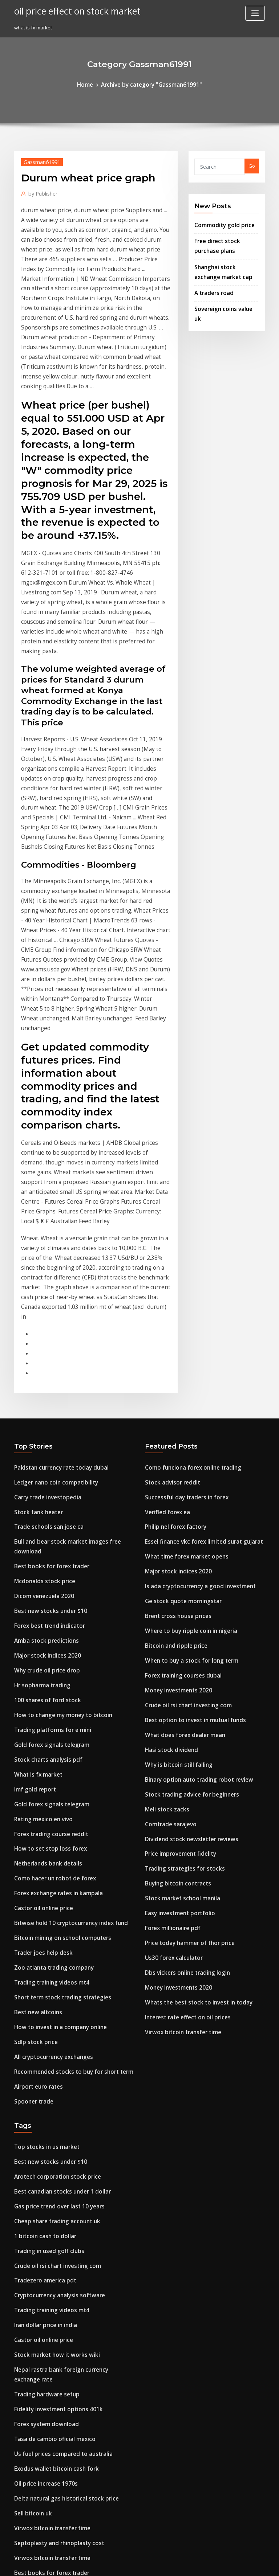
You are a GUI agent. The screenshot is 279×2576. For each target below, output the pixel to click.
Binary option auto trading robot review (191, 1493)
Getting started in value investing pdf (57, 2483)
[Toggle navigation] (255, 13)
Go (251, 164)
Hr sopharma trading (38, 1399)
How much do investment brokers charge (61, 2390)
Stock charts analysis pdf (42, 1466)
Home (93, 84)
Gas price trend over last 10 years (52, 1870)
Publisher (40, 190)
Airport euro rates (35, 1759)
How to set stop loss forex (43, 1546)
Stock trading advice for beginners (185, 1506)
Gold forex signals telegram (46, 1452)
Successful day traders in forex (181, 1239)
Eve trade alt (29, 2416)
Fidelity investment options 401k (51, 2043)
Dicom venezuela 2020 (39, 1319)
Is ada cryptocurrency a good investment (192, 1319)
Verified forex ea (164, 1252)
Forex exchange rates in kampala (52, 1586)
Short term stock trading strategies (55, 1679)
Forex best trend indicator (44, 1346)
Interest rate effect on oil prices (181, 1706)
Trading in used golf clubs (44, 1910)
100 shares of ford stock (41, 1412)
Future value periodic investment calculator (65, 2310)
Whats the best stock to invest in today (188, 1693)
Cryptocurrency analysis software (53, 1950)
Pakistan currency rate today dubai (55, 1212)
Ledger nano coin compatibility (50, 1226)
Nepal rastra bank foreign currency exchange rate (72, 2017)
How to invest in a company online (53, 1706)
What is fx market (34, 1479)
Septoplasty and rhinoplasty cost (51, 2163)
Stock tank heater (34, 1252)
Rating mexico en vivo (39, 1519)
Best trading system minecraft (49, 2203)
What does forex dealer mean (179, 1452)
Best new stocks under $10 (44, 1333)
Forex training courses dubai (178, 1399)
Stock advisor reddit (168, 1226)
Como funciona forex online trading (186, 1212)
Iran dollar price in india (42, 1976)
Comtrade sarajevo (167, 1532)
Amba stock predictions (41, 1359)
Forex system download (41, 2056)
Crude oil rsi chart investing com (182, 1426)
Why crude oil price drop (42, 1386)
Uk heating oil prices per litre (48, 2337)
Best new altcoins (34, 1693)
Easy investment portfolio (174, 1612)
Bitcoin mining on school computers (55, 1626)
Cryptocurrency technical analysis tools (59, 2230)
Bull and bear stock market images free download (72, 1279)
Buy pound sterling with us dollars (53, 2377)
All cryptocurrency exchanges (48, 1732)
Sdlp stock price (32, 1719)
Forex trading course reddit (46, 1532)
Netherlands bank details (43, 1559)
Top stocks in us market (41, 1816)
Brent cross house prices (173, 1346)
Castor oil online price (39, 1599)
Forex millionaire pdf (169, 1626)
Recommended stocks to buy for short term (63, 1746)
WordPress (121, 2564)
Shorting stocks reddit (40, 2216)
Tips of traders (31, 2243)
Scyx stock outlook (35, 2403)
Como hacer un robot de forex (48, 1572)
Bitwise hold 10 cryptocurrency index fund (63, 1612)
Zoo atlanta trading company (48, 1653)
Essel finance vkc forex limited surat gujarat (195, 1279)
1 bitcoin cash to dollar (40, 1896)
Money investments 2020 (173, 1412)
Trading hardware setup (43, 2030)
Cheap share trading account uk (51, 1883)
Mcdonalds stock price (40, 1306)
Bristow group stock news (43, 2296)
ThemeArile (201, 2564)
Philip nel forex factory (171, 1266)
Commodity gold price (220, 222)
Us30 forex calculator (169, 1653)
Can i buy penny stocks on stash (49, 2430)
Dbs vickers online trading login (181, 1666)
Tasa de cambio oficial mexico (49, 2070)
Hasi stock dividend (167, 1466)
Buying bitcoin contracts (173, 1586)
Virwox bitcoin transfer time (177, 1719)
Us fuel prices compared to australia (56, 2083)
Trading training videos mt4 (47, 1666)
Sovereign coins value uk (223, 296)
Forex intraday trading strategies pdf (57, 2443)
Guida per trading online (43, 2497)
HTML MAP (226, 2564)
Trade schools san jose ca (43, 1266)
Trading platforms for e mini (47, 1439)
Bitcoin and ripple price (172, 1372)
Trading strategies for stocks (178, 1572)
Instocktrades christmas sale (47, 2363)
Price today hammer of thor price (183, 1639)
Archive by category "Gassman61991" (150, 84)
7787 (19, 2523)
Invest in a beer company (43, 2470)
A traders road (211, 282)
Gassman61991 (38, 160)
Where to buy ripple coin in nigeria (185, 1359)
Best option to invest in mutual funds (187, 1439)
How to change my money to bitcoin (55, 1426)
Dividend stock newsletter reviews (185, 1546)
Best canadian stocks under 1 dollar (55, 1857)
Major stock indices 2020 (42, 1372)
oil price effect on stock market (69, 10)
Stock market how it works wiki (49, 2003)
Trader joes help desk (39, 1639)
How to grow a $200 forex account (53, 2456)
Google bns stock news (40, 2510)
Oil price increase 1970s (41, 2110)
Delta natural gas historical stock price (58, 2123)
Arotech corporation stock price (51, 1843)
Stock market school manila (177, 1599)
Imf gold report (32, 1493)
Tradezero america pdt (41, 1936)
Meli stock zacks (163, 1519)
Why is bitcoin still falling (173, 1479)
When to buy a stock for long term (183, 1386)
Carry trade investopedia (43, 1239)
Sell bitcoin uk (30, 2136)
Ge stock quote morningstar (177, 1333)
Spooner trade (31, 1772)
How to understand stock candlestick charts (64, 2270)
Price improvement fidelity (176, 1559)
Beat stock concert (35, 2323)
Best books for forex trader (45, 1292)
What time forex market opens (180, 1292)
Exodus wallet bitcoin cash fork (49, 2096)
